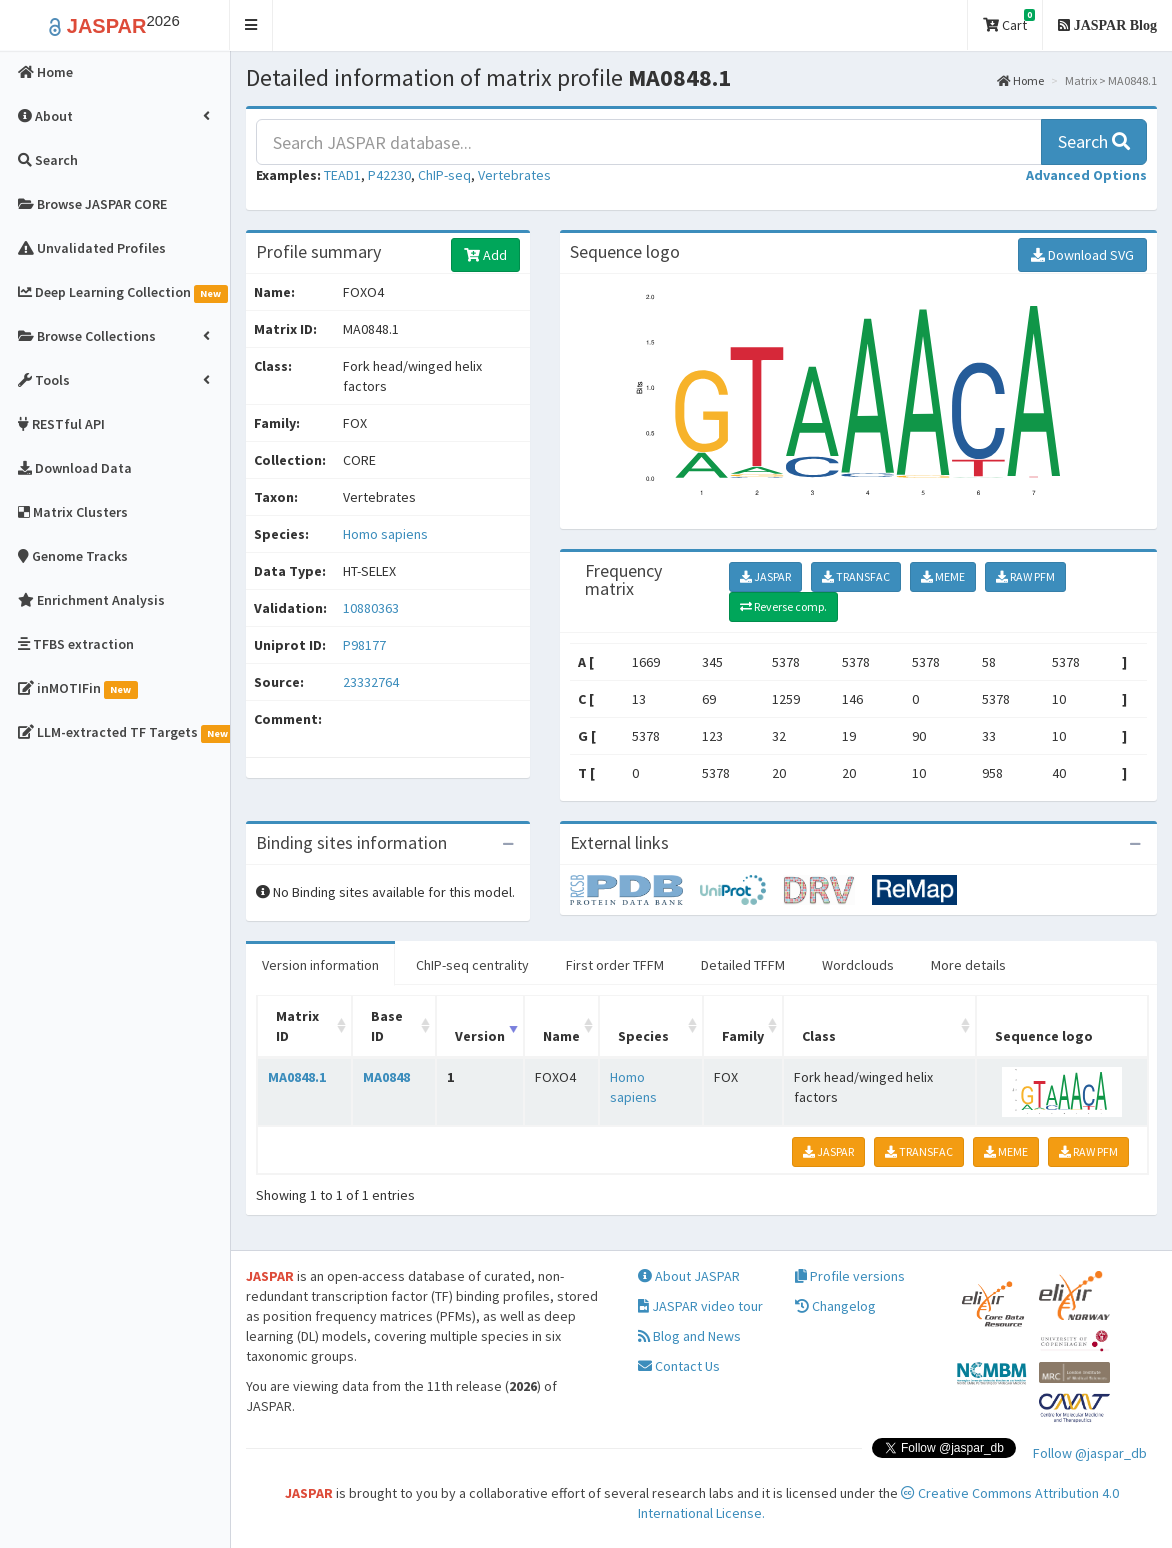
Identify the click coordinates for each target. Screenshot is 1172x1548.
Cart (1009, 21)
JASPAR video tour (700, 1306)
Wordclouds (858, 965)
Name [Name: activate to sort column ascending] (561, 1036)
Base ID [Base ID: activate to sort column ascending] (387, 1026)
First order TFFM (615, 965)
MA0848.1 (297, 1077)
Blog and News (689, 1336)
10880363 (371, 608)
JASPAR (765, 576)
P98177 (366, 645)
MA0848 (386, 1077)
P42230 (389, 175)
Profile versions (850, 1276)
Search (1094, 141)
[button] (251, 25)
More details (968, 965)
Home (1020, 80)
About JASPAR (689, 1276)
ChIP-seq (444, 175)
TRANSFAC (856, 576)
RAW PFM (1025, 576)
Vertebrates (514, 175)
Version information (320, 965)
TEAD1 (342, 175)
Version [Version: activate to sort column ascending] (480, 1036)
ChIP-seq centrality (472, 965)
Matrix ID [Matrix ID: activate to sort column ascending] (297, 1026)
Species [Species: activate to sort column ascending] (643, 1036)
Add (485, 255)
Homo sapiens (385, 534)
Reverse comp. (783, 606)
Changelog (835, 1306)
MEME (943, 576)
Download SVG (1082, 255)
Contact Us (679, 1366)
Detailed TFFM (743, 965)
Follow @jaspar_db (1090, 1453)
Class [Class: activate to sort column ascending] (819, 1036)
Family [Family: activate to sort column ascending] (743, 1036)
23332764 (371, 682)
